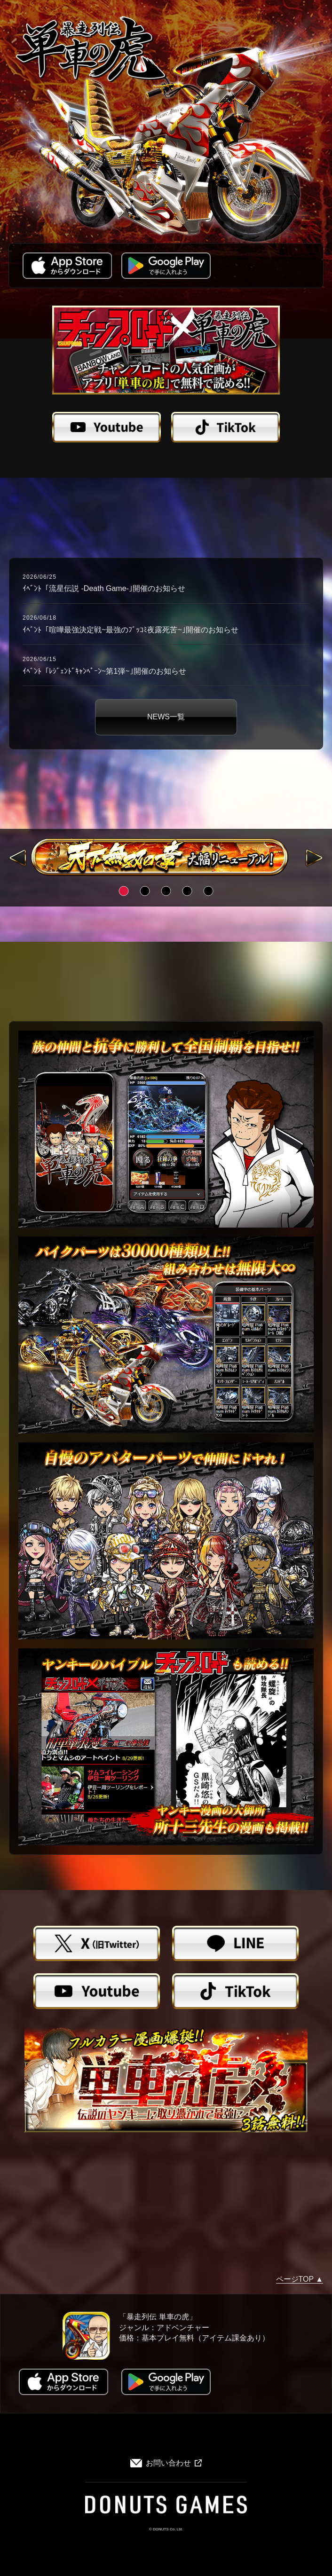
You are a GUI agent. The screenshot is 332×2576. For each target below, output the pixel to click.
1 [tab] (123, 891)
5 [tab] (208, 891)
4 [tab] (187, 891)
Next (315, 858)
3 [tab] (166, 891)
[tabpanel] (166, 857)
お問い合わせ (166, 2463)
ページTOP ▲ (300, 2279)
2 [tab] (145, 891)
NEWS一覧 (166, 717)
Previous (18, 858)
